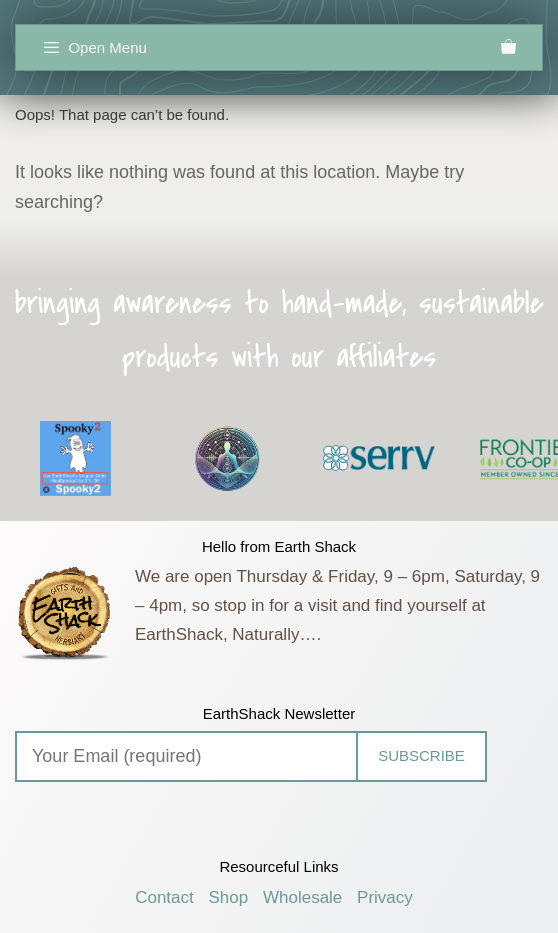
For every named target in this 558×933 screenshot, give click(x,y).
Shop (229, 897)
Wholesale (302, 897)
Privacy (385, 897)
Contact (164, 897)
